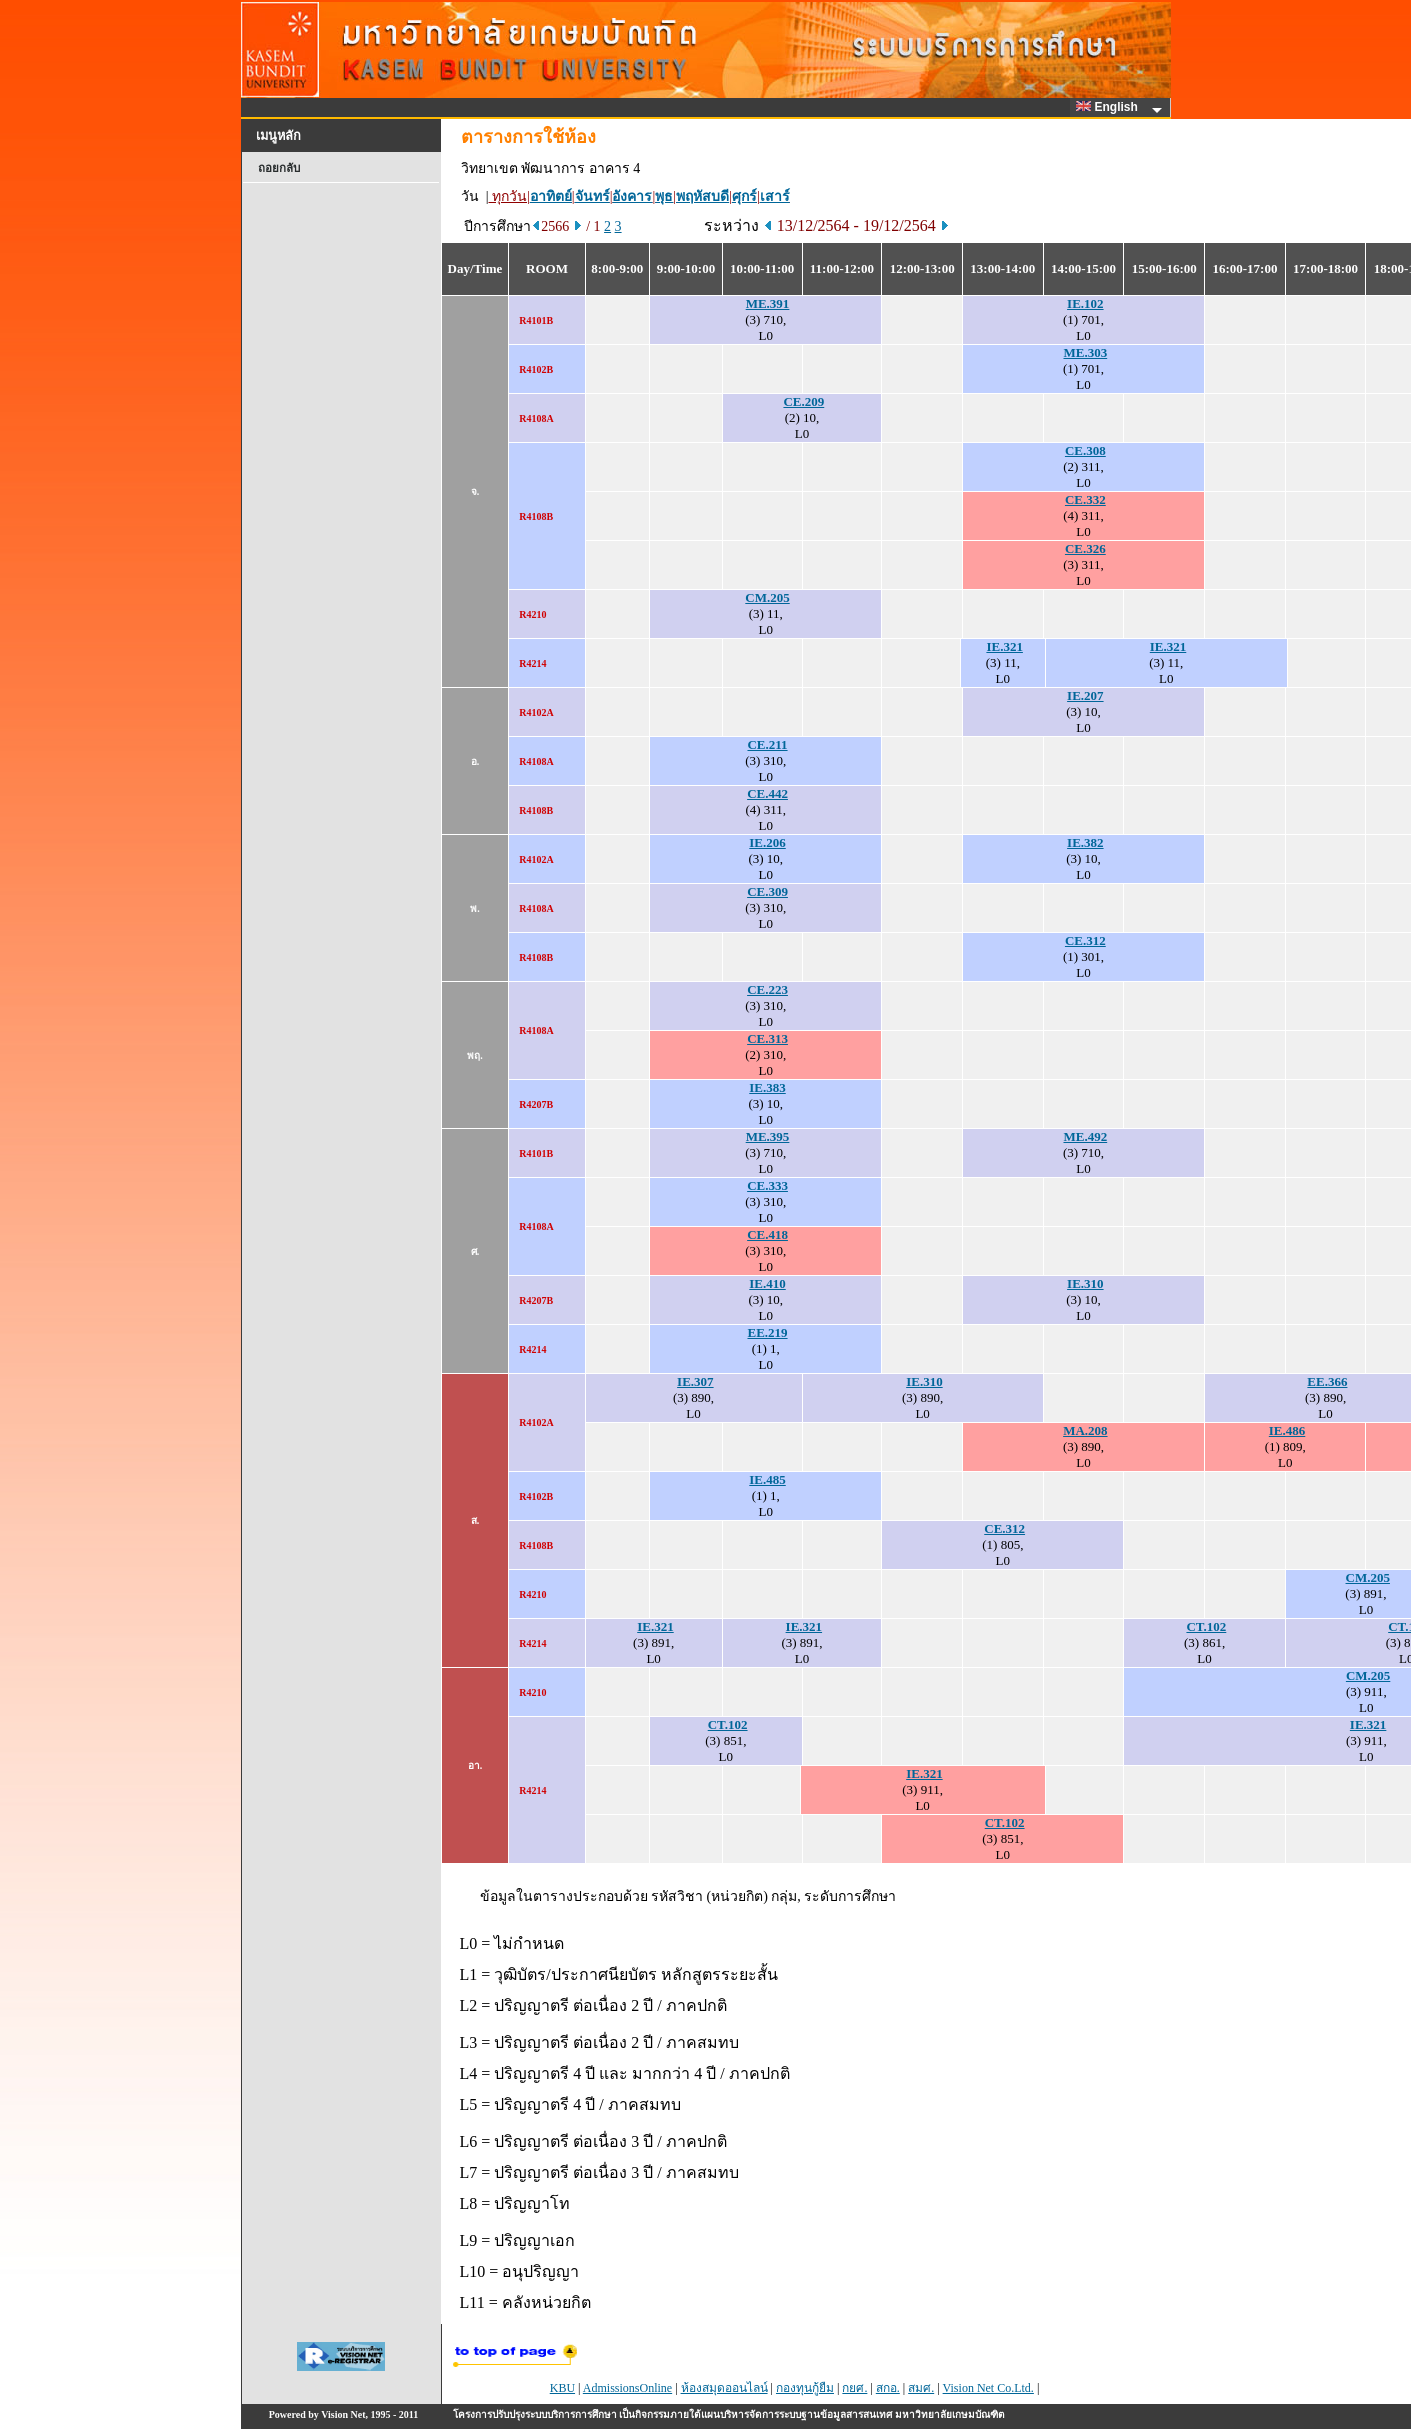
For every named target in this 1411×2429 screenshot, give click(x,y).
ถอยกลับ (279, 168)
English (1110, 107)
